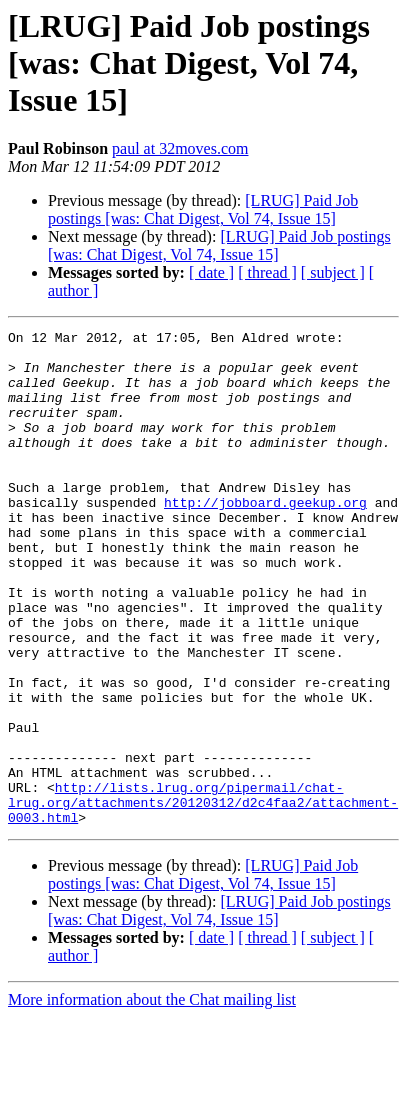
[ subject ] (333, 272)
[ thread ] (267, 272)
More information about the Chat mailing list (152, 1098)
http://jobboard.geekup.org (265, 538)
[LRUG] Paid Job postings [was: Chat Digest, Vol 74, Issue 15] (203, 209)
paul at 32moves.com (180, 148)
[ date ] (211, 272)
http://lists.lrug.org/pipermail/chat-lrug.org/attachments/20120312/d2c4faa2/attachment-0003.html (203, 898)
